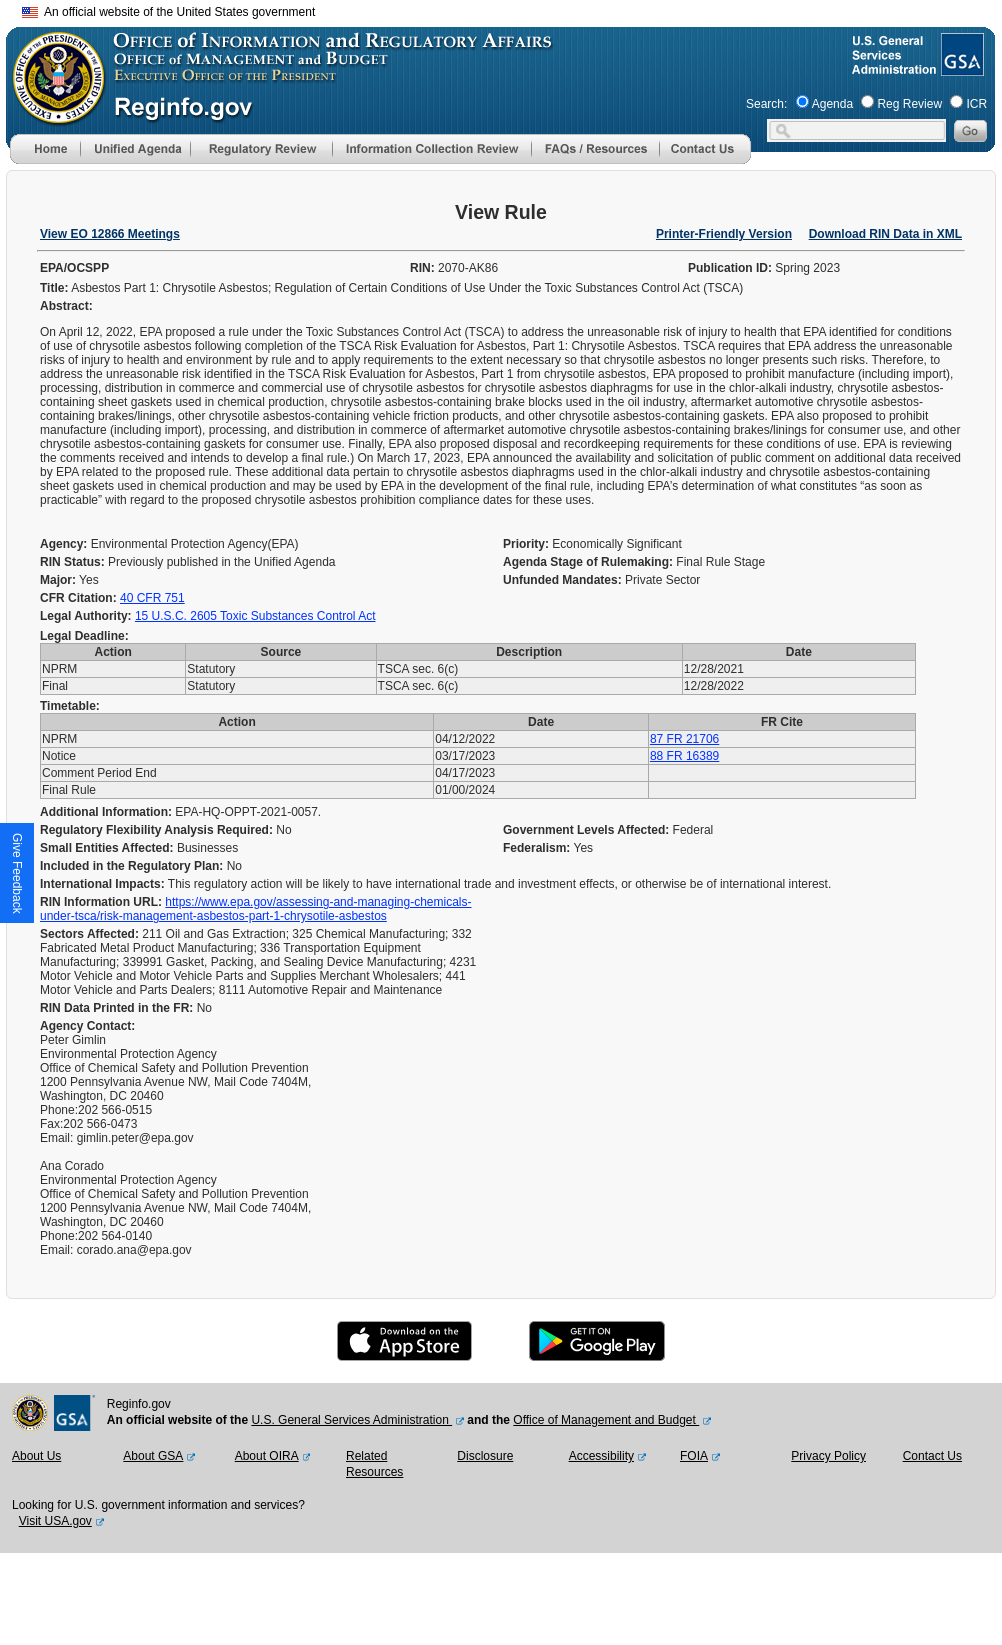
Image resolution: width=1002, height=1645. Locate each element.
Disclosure (485, 1456)
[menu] (135, 149)
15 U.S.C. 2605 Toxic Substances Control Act (255, 616)
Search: (766, 104)
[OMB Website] (52, 115)
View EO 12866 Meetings (110, 234)
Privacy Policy (828, 1456)
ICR (976, 104)
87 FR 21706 (684, 739)
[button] (135, 149)
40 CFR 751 (152, 598)
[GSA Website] (960, 68)
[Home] (45, 160)
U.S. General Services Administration (351, 1420)
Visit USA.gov (55, 1521)
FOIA (694, 1456)
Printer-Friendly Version (724, 234)
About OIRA (267, 1456)
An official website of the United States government (168, 12)
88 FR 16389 (684, 756)
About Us (36, 1456)
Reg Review (909, 104)
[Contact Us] (705, 160)
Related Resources (374, 1464)
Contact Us (932, 1456)
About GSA (153, 1456)
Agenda (832, 104)
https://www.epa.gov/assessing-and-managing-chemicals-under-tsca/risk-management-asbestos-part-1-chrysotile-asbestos (256, 909)
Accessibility (601, 1456)
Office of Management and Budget (606, 1420)
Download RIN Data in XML (885, 234)
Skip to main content (513, 9)
